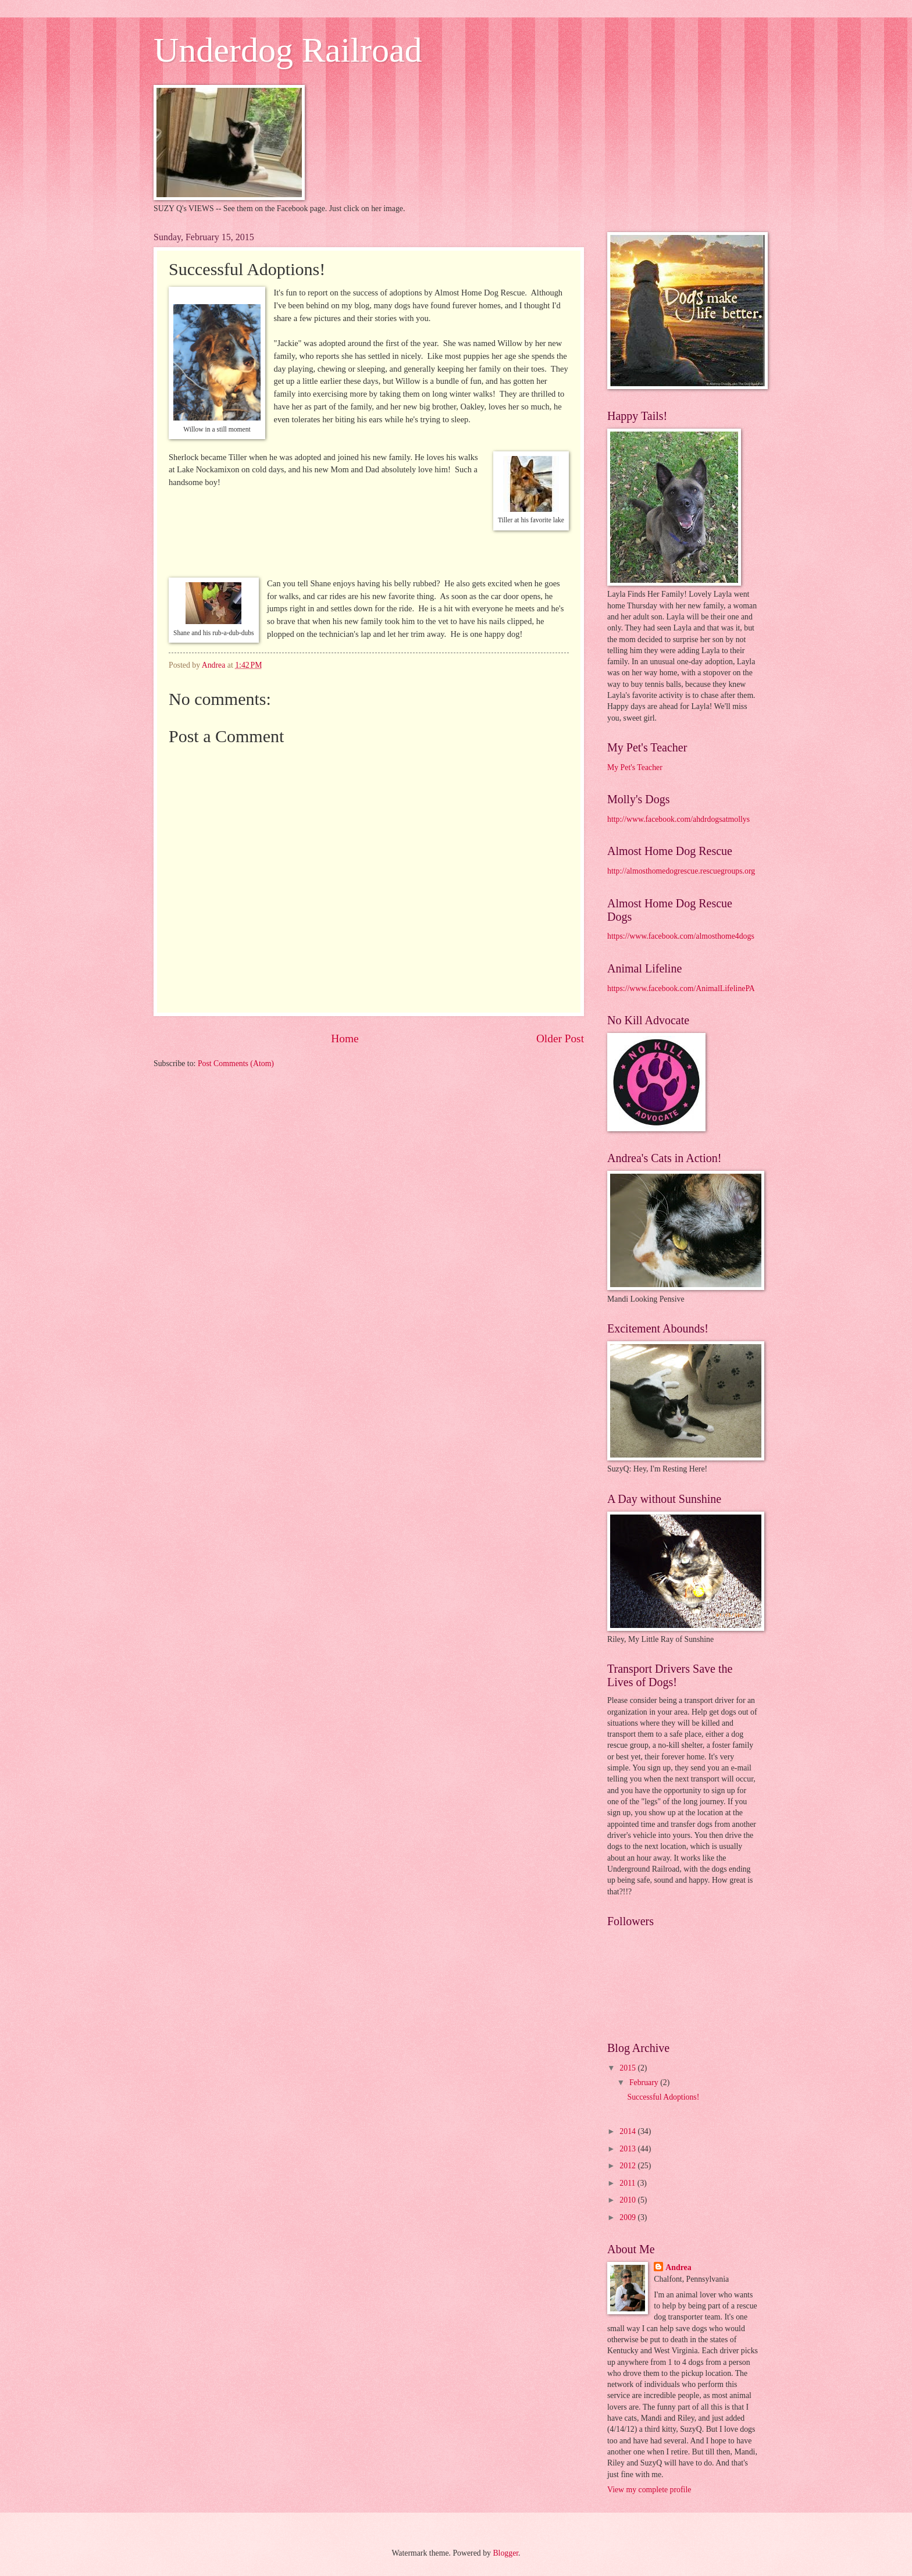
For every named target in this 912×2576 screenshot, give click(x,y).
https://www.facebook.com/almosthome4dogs (680, 936)
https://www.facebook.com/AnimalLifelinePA (681, 988)
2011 (628, 2183)
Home (344, 1038)
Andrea (678, 2267)
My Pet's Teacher (634, 767)
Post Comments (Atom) (236, 1063)
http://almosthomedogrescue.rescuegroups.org (681, 871)
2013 (628, 2148)
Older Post (560, 1038)
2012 (628, 2165)
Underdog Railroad (288, 50)
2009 (628, 2217)
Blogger (505, 2553)
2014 (628, 2131)
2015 (628, 2068)
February (644, 2082)
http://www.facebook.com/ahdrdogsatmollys (678, 819)
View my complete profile (649, 2489)
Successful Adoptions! (663, 2097)
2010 (628, 2200)
